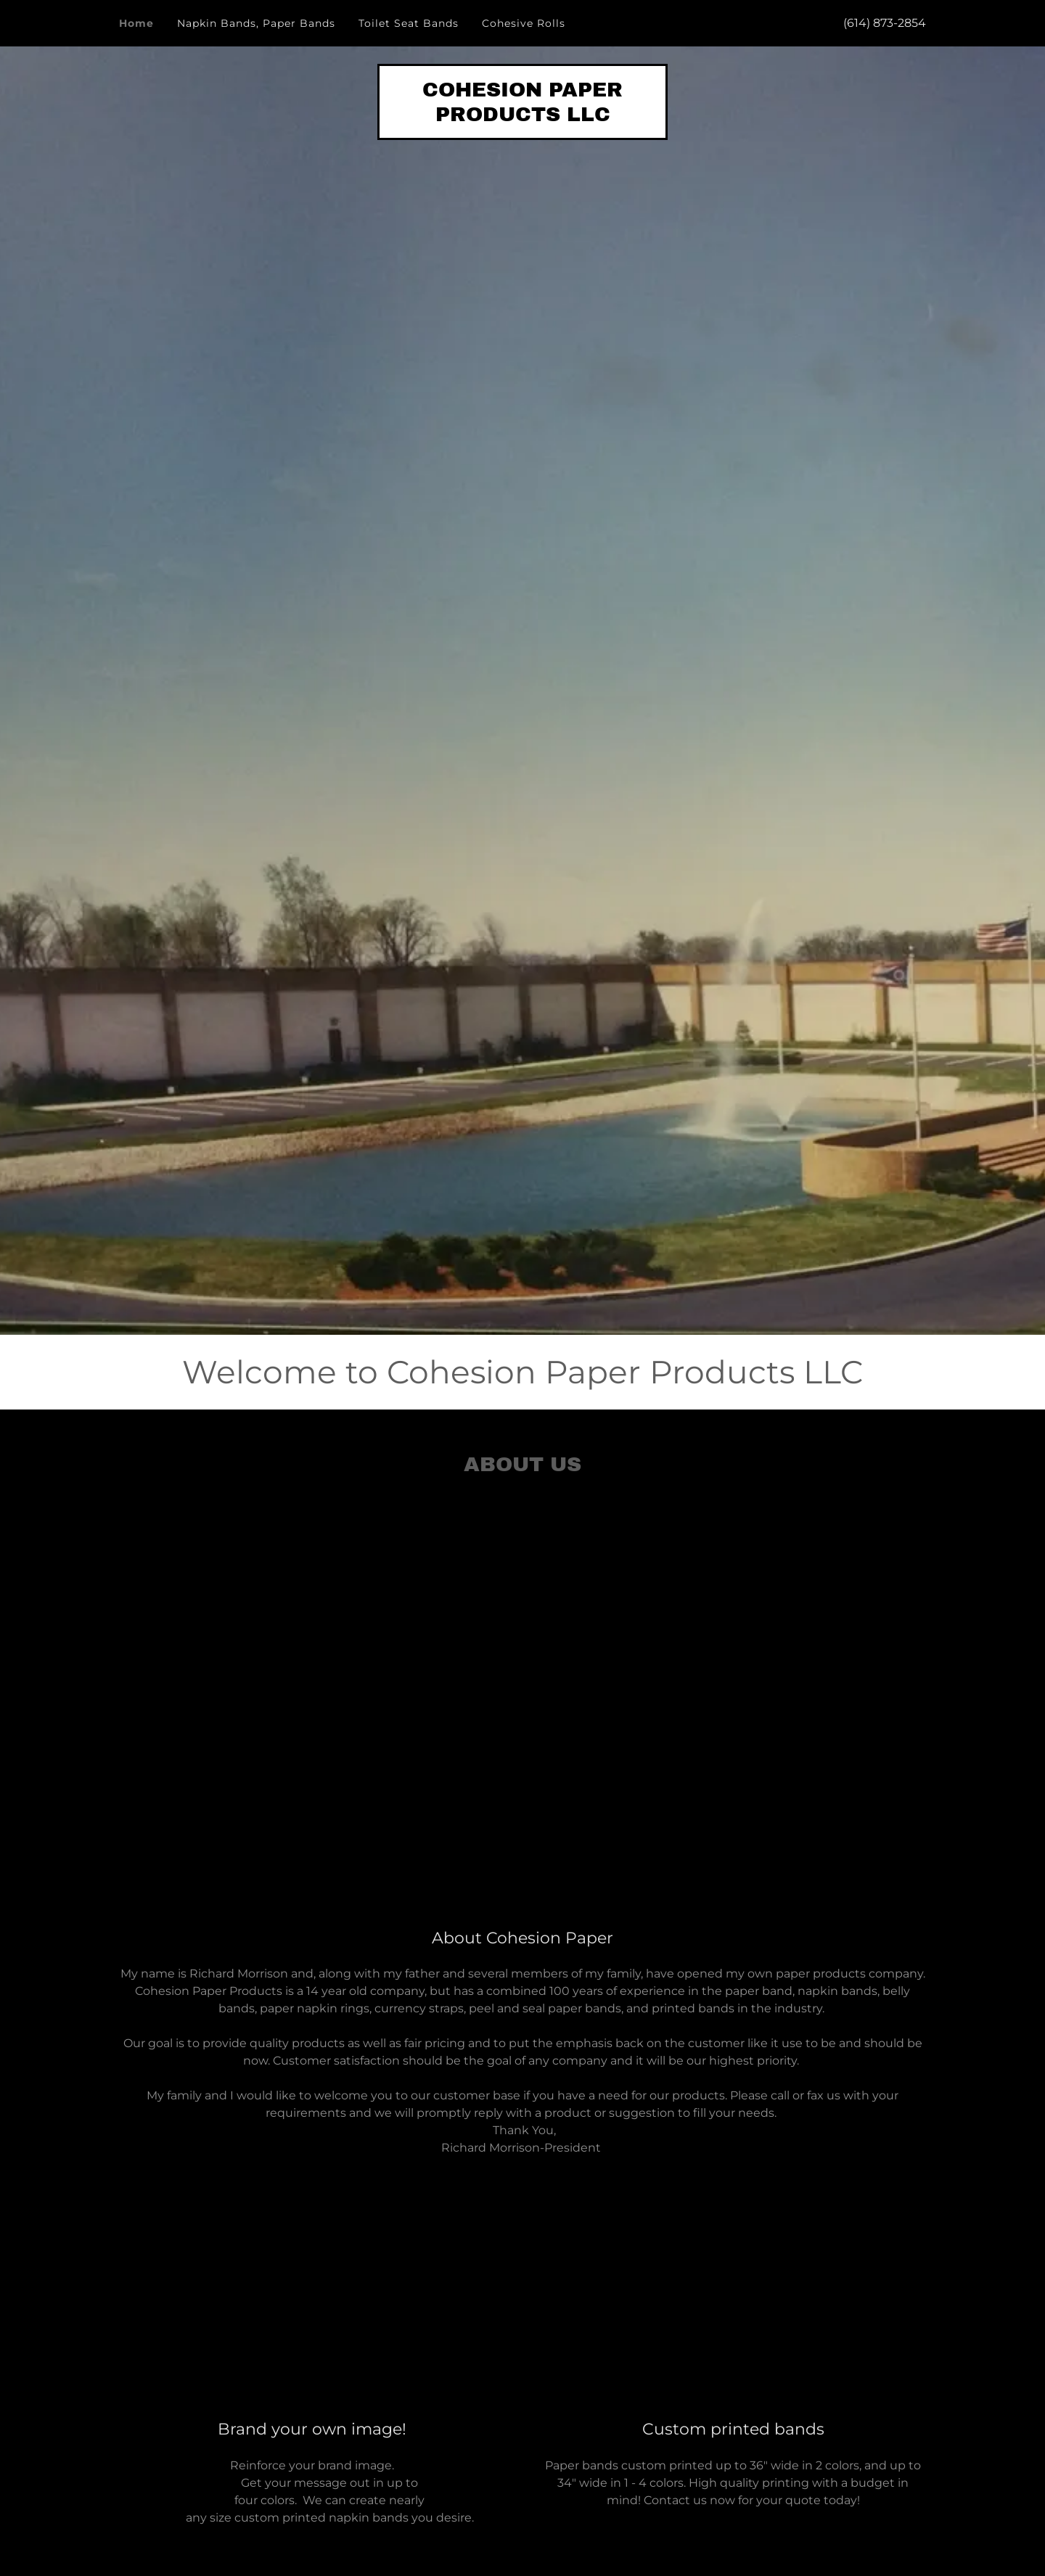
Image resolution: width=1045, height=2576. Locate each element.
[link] (522, 117)
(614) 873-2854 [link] (884, 23)
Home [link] (136, 23)
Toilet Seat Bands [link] (408, 23)
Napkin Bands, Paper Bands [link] (256, 23)
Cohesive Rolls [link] (523, 23)
